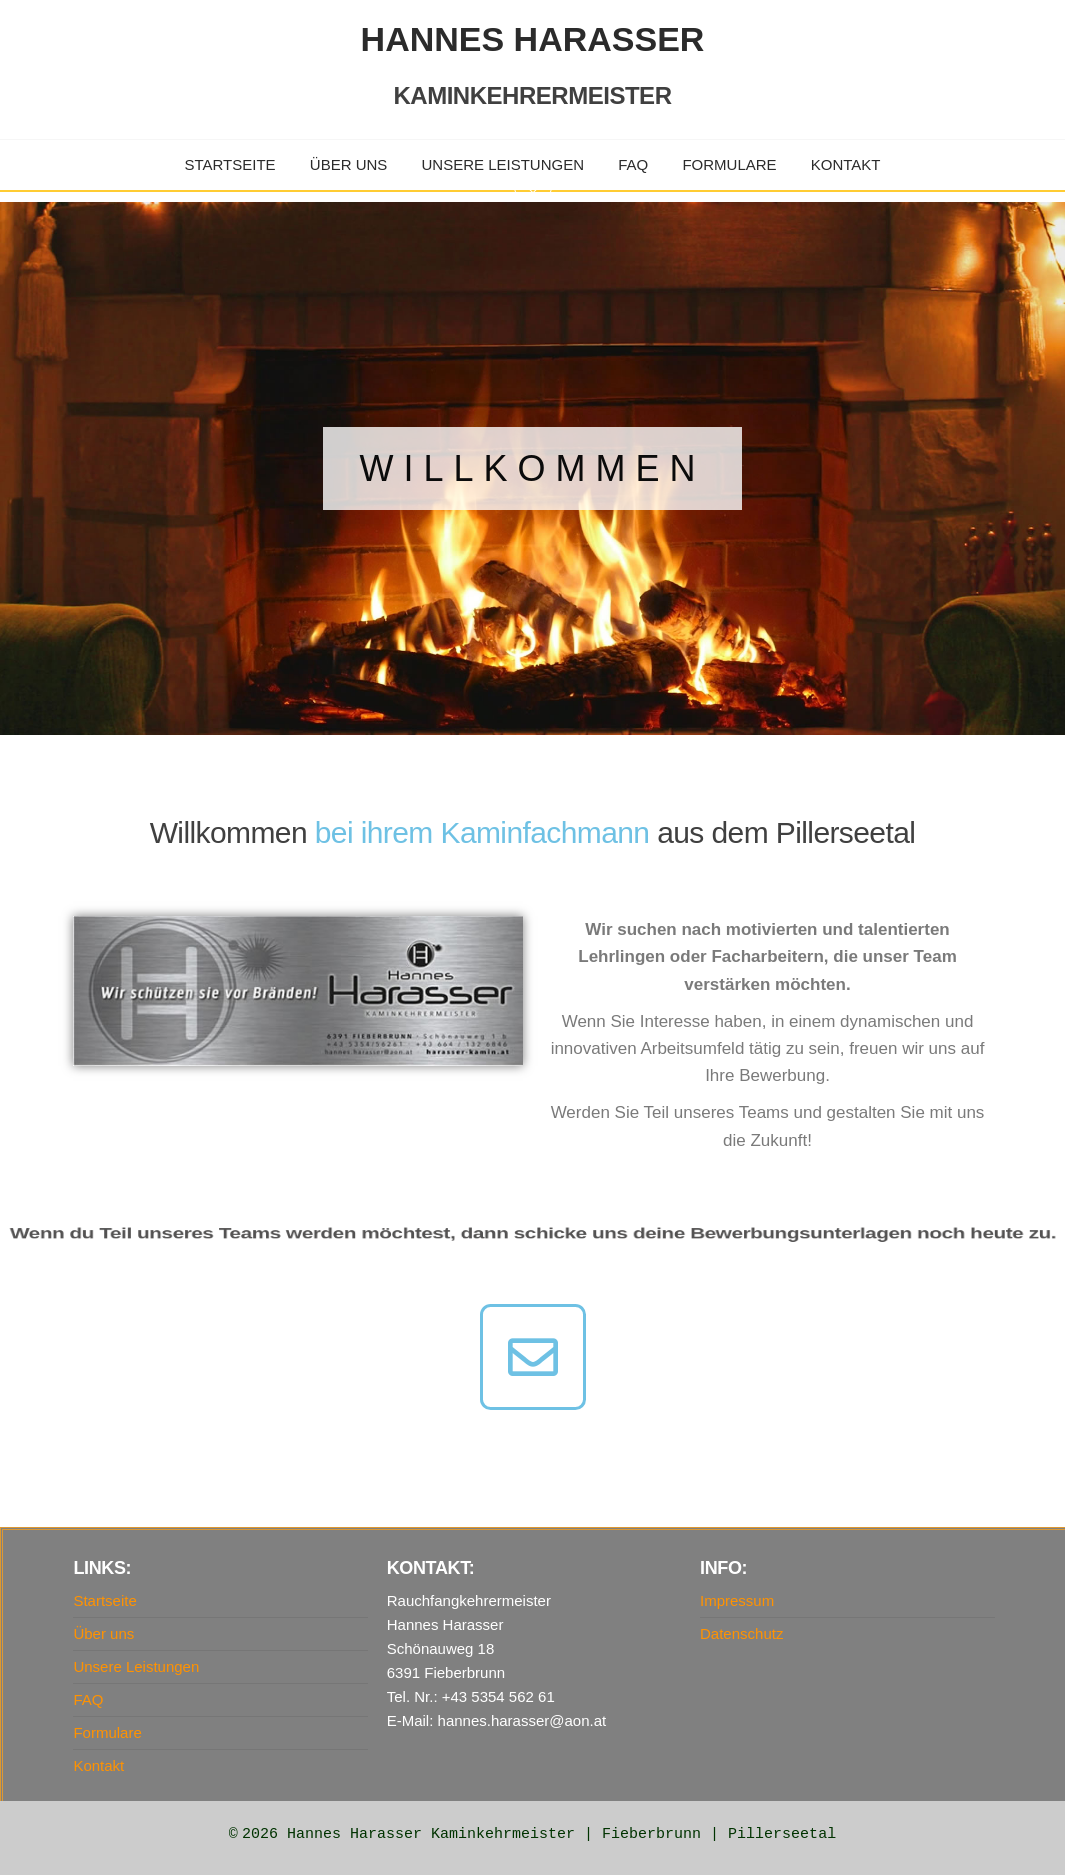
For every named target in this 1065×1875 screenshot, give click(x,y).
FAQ (633, 164)
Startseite (230, 164)
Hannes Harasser (533, 39)
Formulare (729, 164)
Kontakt (846, 164)
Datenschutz (741, 1633)
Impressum (737, 1600)
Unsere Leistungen (503, 164)
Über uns (349, 164)
